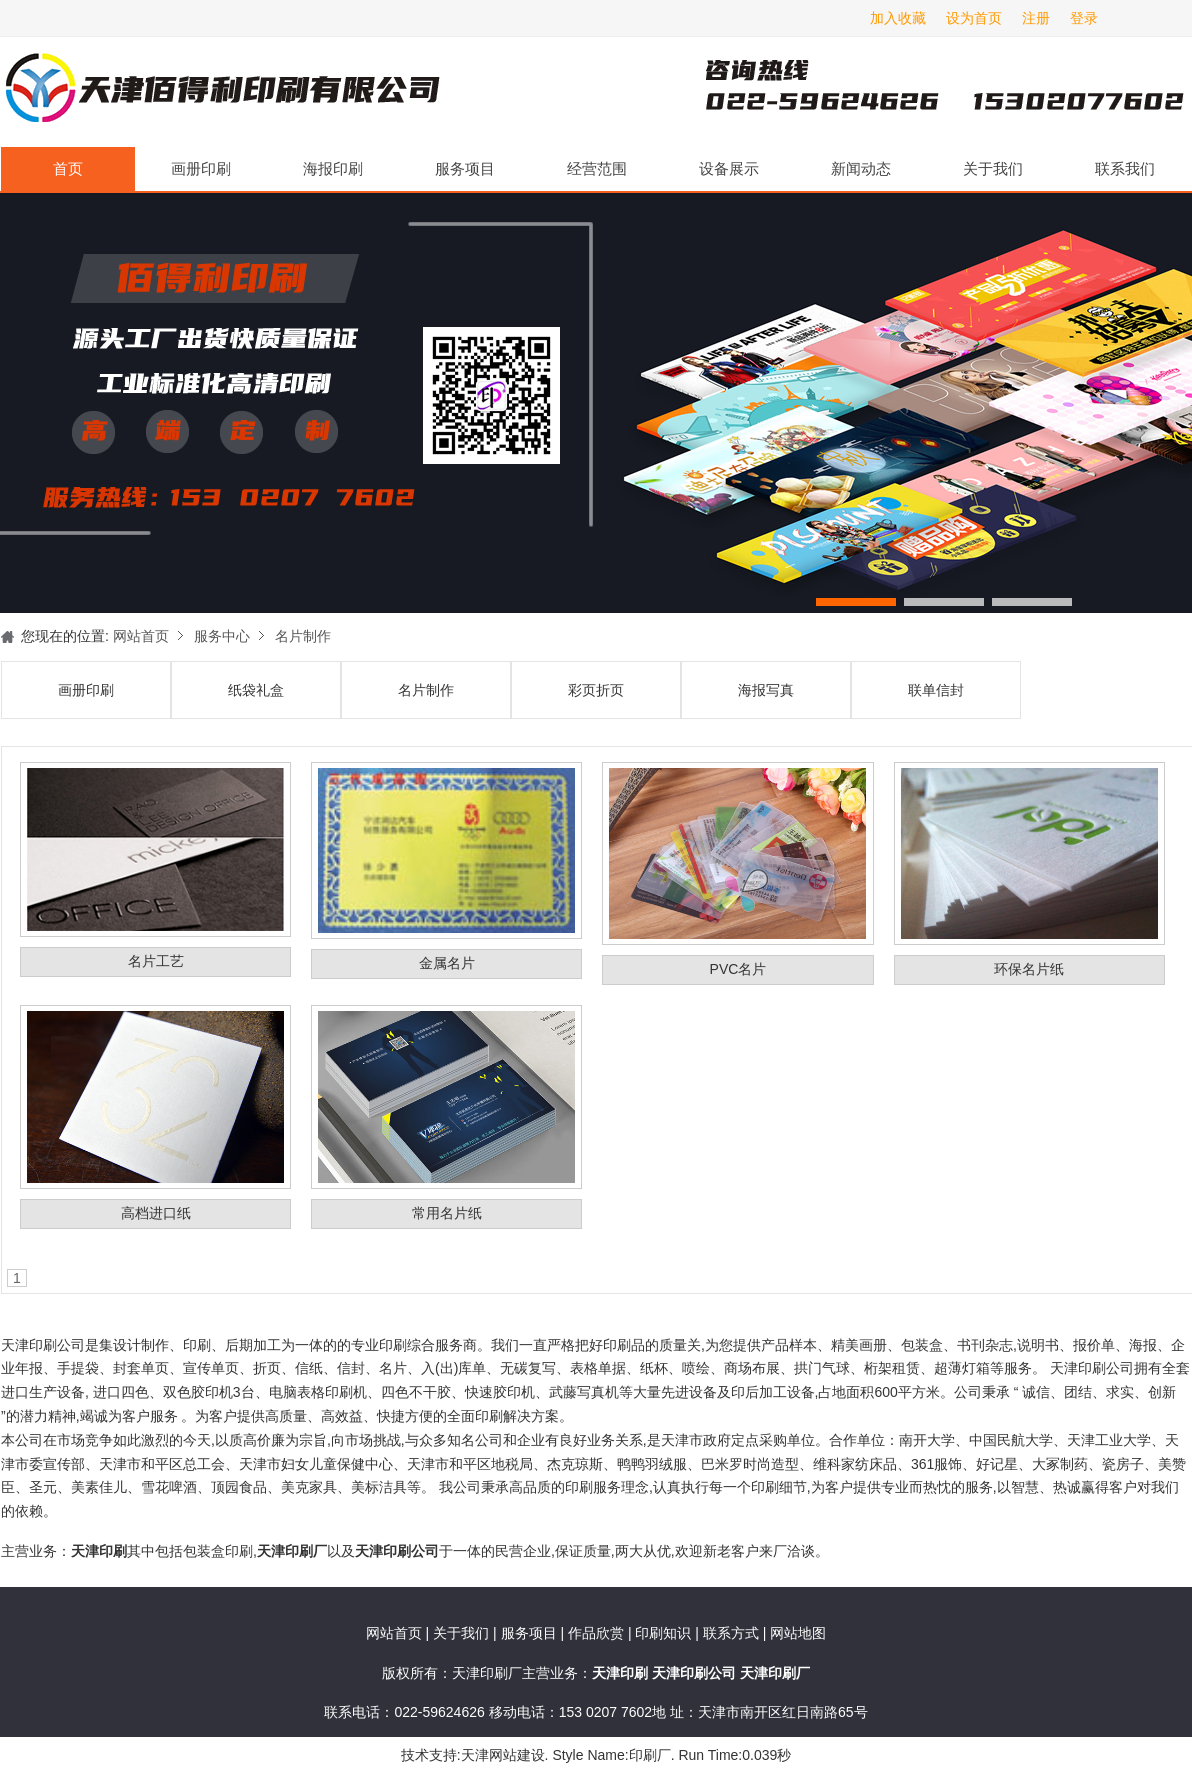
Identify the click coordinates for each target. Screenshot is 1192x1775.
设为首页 (974, 18)
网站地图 (798, 1633)
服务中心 (222, 636)
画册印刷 (201, 168)
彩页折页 (596, 690)
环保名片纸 (1029, 969)
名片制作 (303, 636)
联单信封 (936, 690)
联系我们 (1125, 168)
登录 (1084, 18)
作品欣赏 (598, 1633)
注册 (1036, 18)
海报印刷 (333, 168)
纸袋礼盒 (256, 690)
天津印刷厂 (221, 92)
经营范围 (597, 168)
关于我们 (993, 168)
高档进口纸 (156, 1213)
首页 (68, 168)
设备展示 (729, 168)
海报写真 (766, 690)
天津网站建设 (503, 1755)
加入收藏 (898, 18)
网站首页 (141, 636)
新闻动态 (861, 168)
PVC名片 (738, 969)
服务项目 (465, 168)
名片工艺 (156, 961)
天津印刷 (99, 1551)
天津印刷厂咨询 (911, 92)
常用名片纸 (447, 1213)
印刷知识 (665, 1633)
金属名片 (447, 963)
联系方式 (731, 1633)
